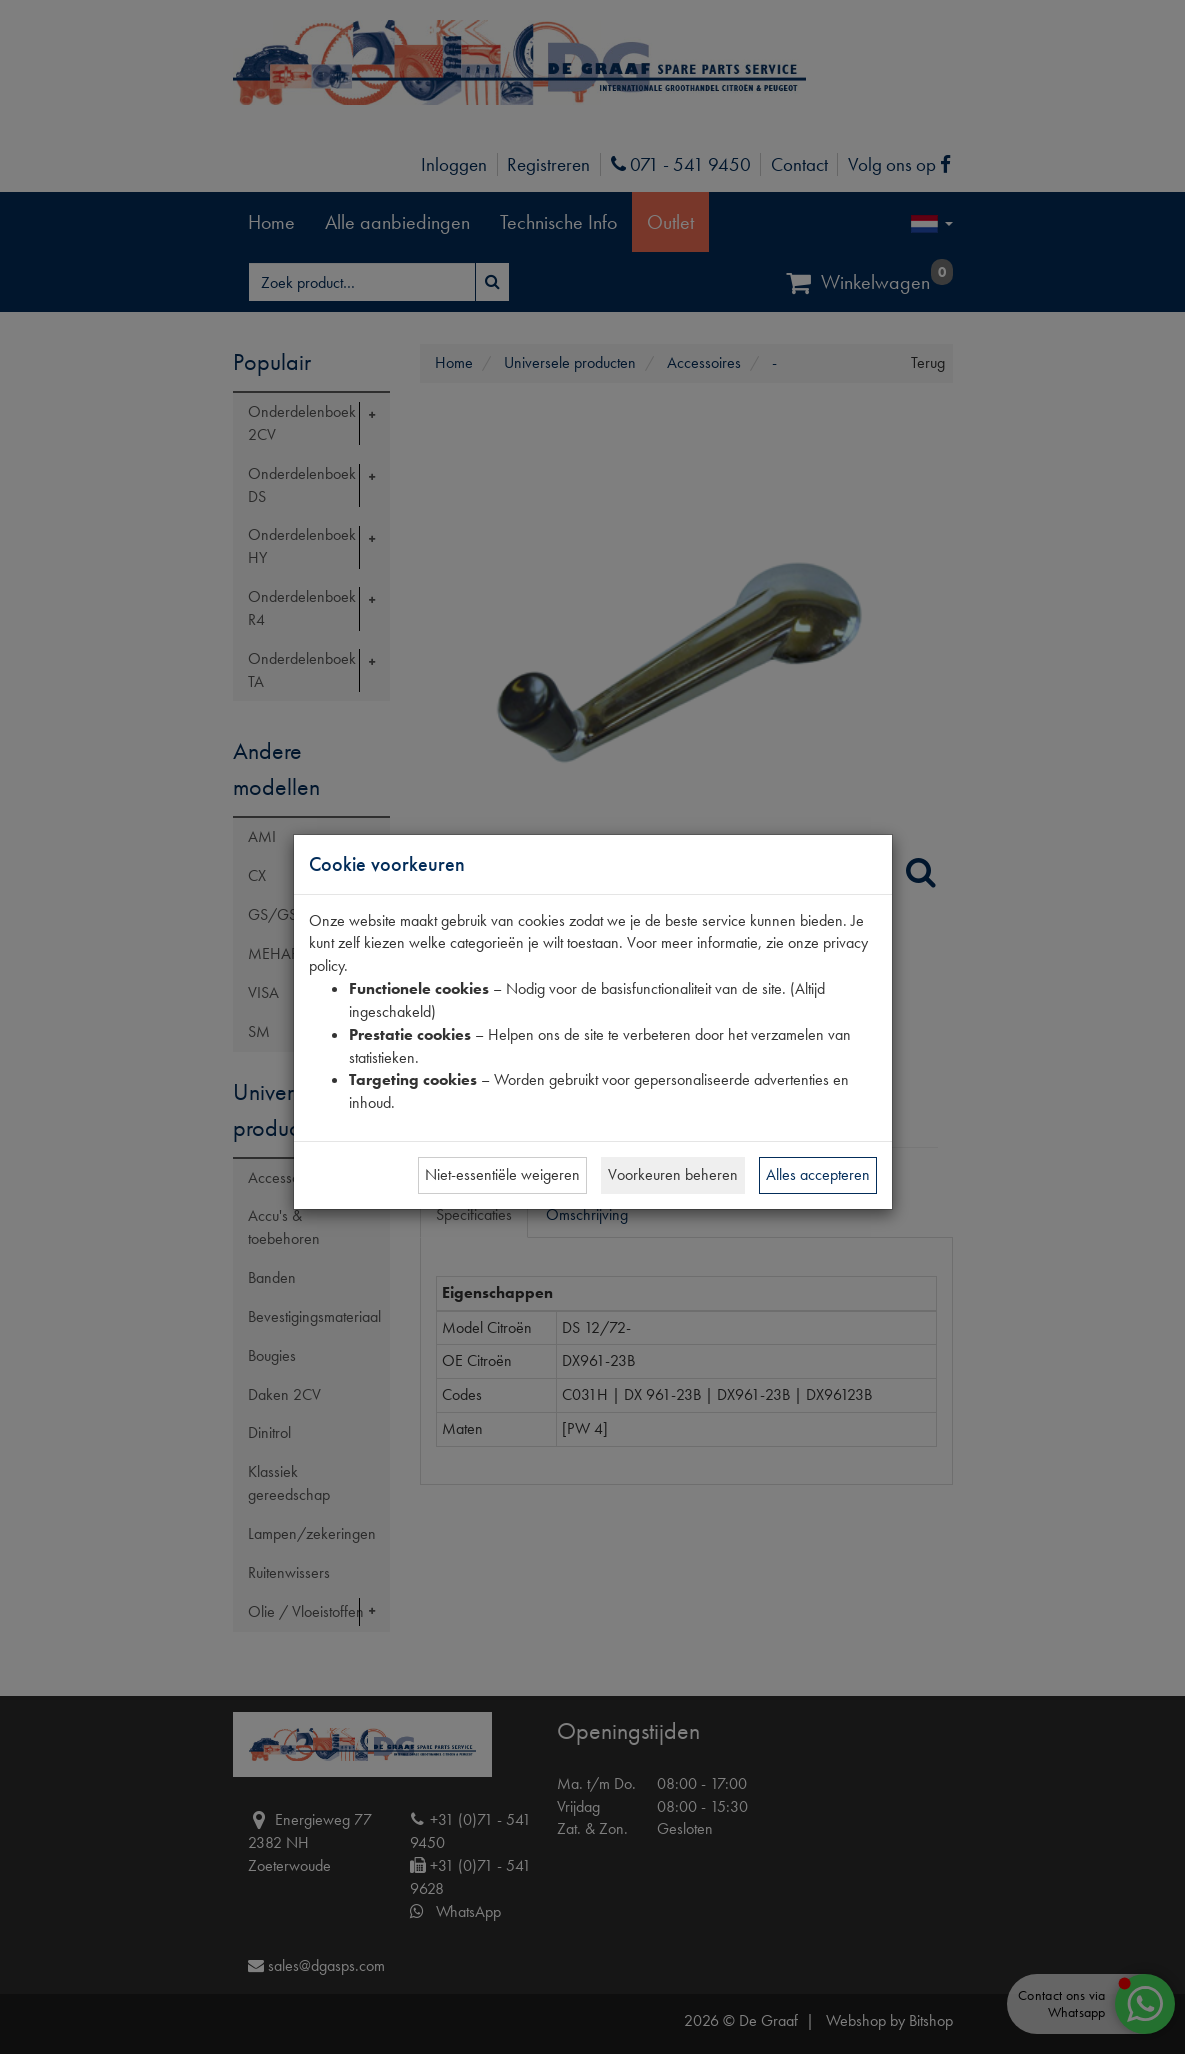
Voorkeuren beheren (673, 1174)
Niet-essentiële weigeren (502, 1174)
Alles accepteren (818, 1174)
